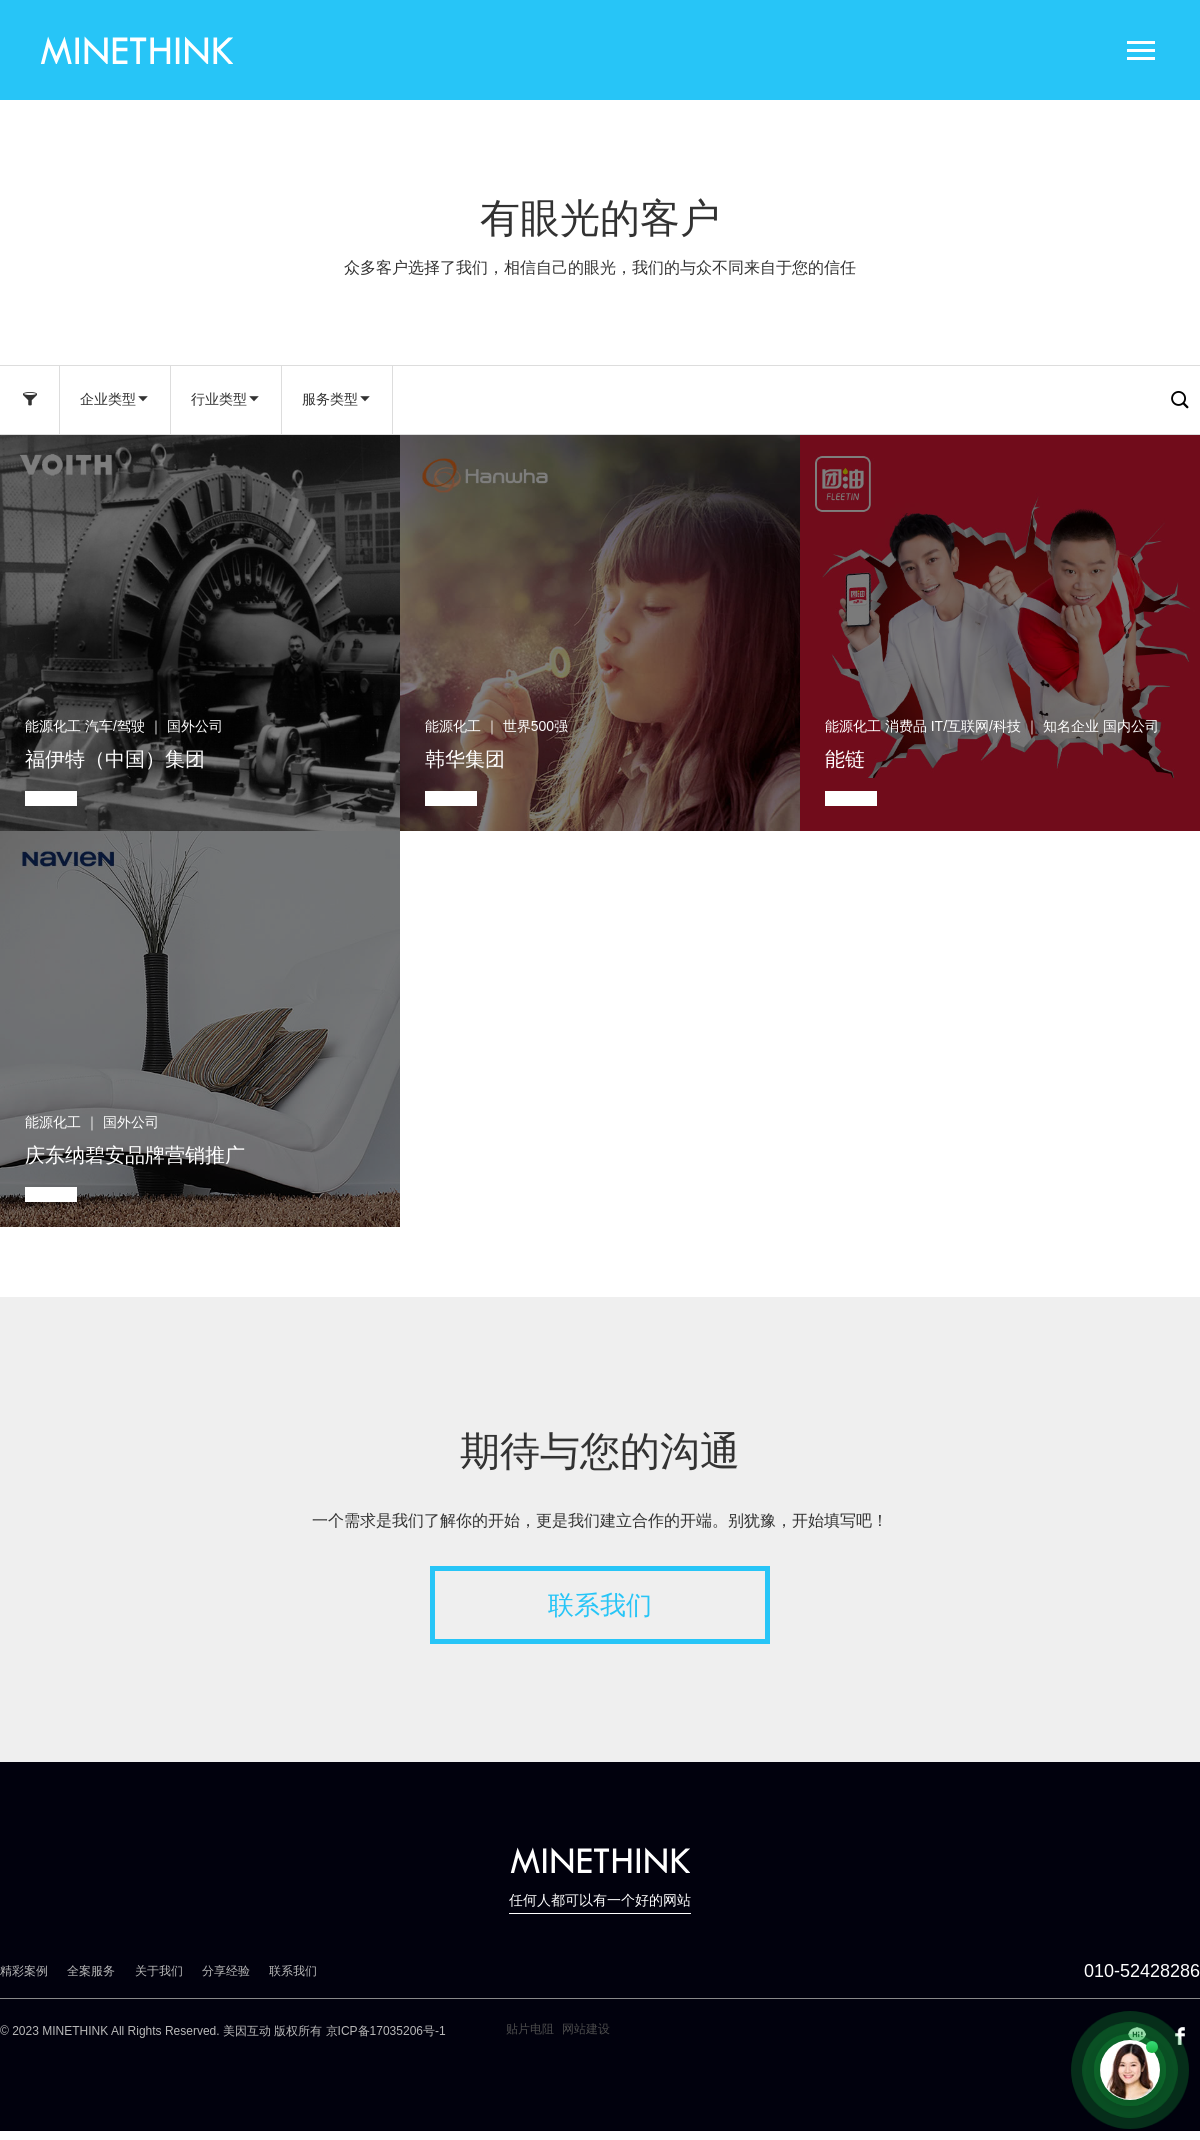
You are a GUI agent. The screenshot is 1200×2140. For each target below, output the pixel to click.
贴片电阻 (530, 2029)
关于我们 (159, 1971)
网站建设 (586, 2029)
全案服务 (91, 1971)
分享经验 (226, 1971)
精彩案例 (24, 1971)
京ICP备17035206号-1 (386, 2031)
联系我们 (600, 1605)
